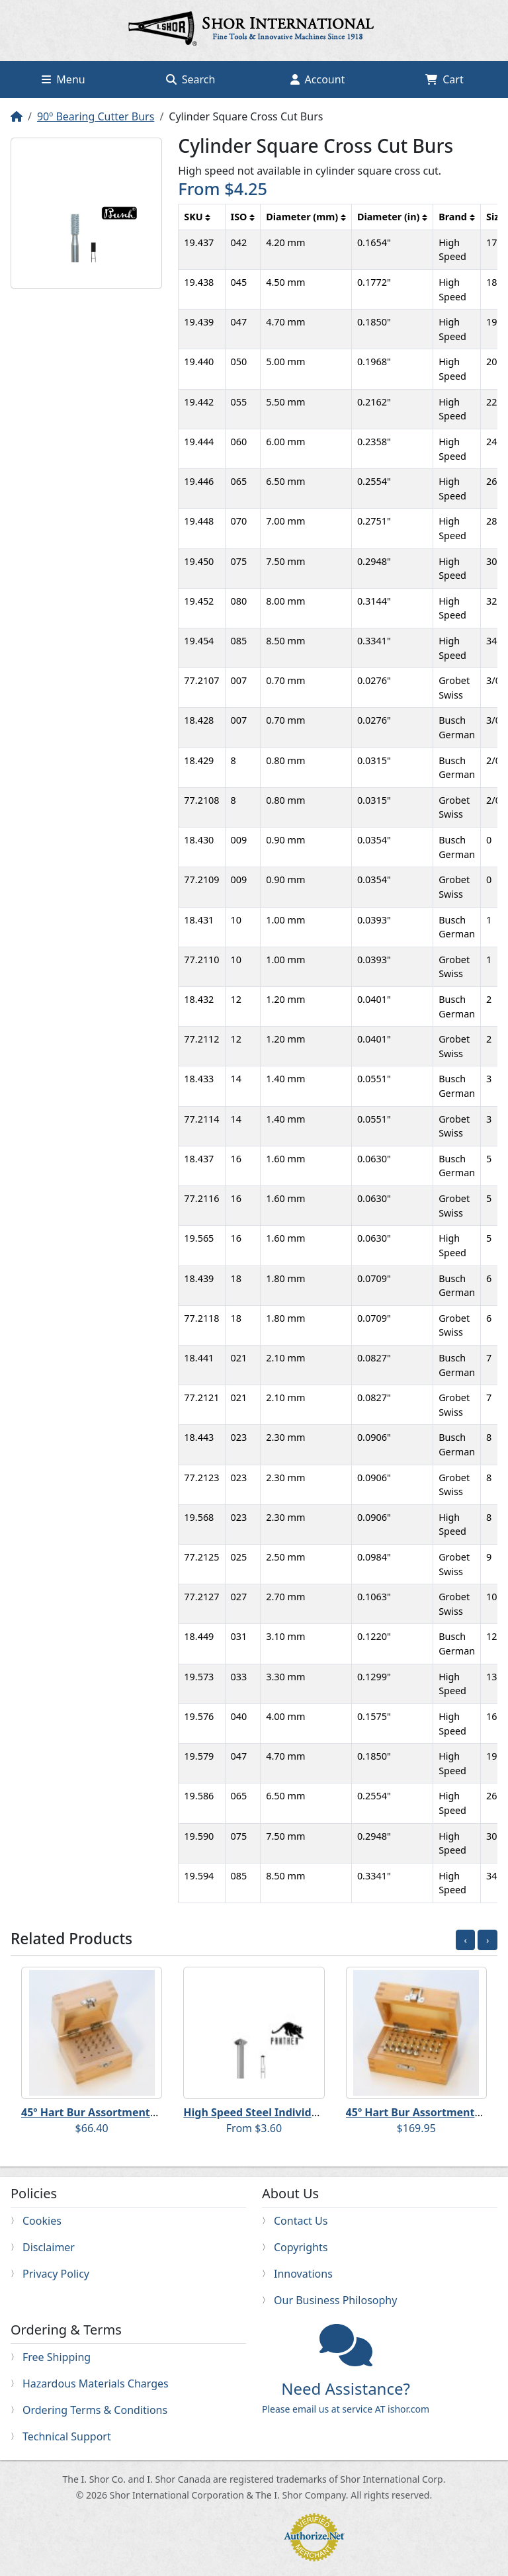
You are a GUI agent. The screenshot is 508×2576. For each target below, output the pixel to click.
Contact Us (300, 2220)
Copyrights (300, 2247)
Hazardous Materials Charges (95, 2383)
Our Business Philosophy (335, 2300)
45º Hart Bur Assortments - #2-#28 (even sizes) (142, 2112)
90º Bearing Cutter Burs (95, 116)
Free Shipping (56, 2357)
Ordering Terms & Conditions (94, 2410)
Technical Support (66, 2436)
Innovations (303, 2273)
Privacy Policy (55, 2273)
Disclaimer (48, 2247)
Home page (254, 30)
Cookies (42, 2220)
